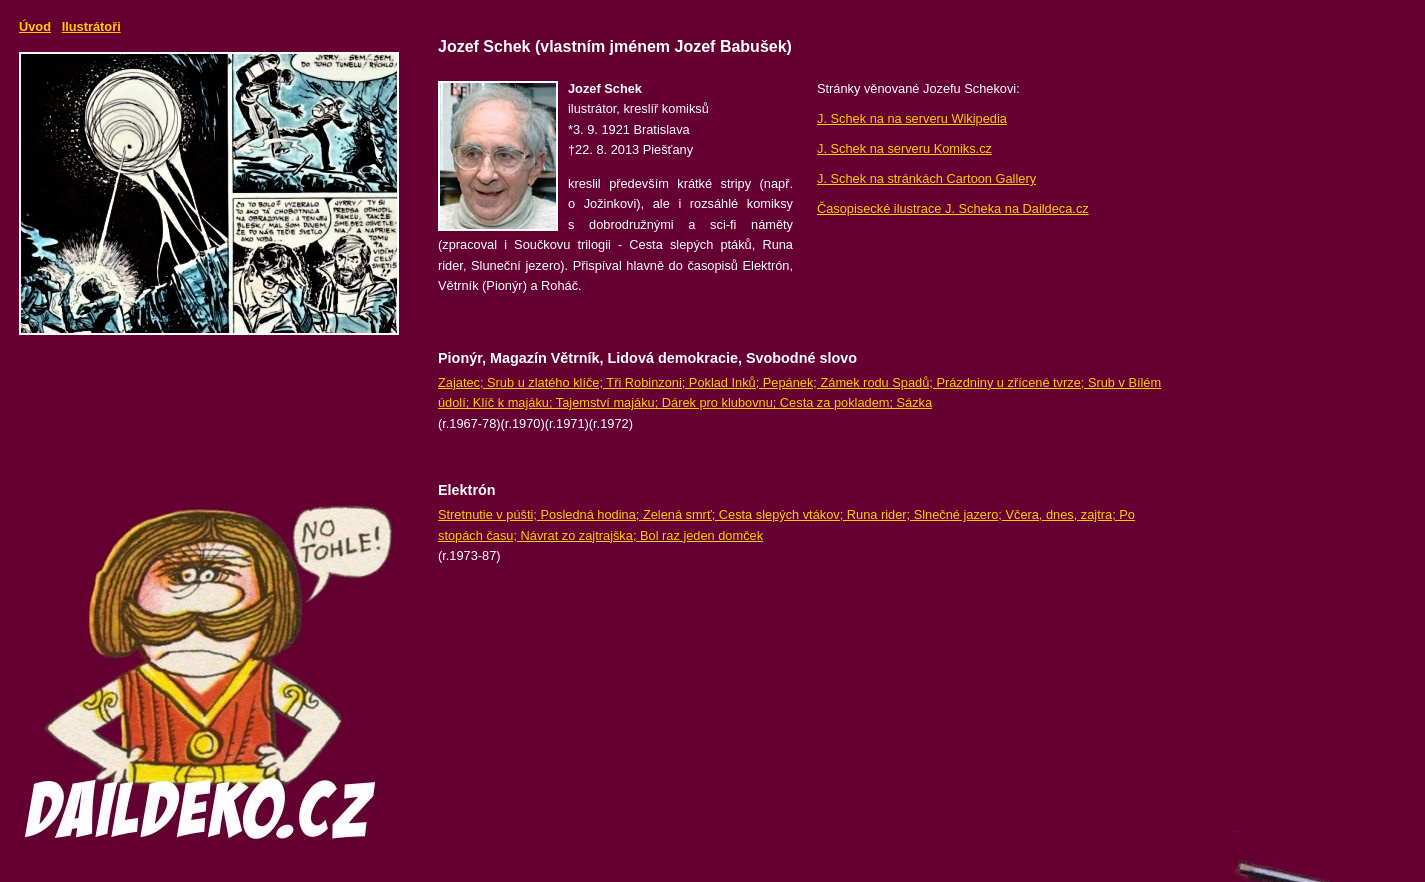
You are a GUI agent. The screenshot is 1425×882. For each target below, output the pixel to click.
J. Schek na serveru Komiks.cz (904, 148)
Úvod (35, 26)
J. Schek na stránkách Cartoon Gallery (926, 178)
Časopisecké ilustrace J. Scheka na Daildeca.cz (953, 208)
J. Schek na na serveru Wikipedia (912, 118)
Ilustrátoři (91, 26)
